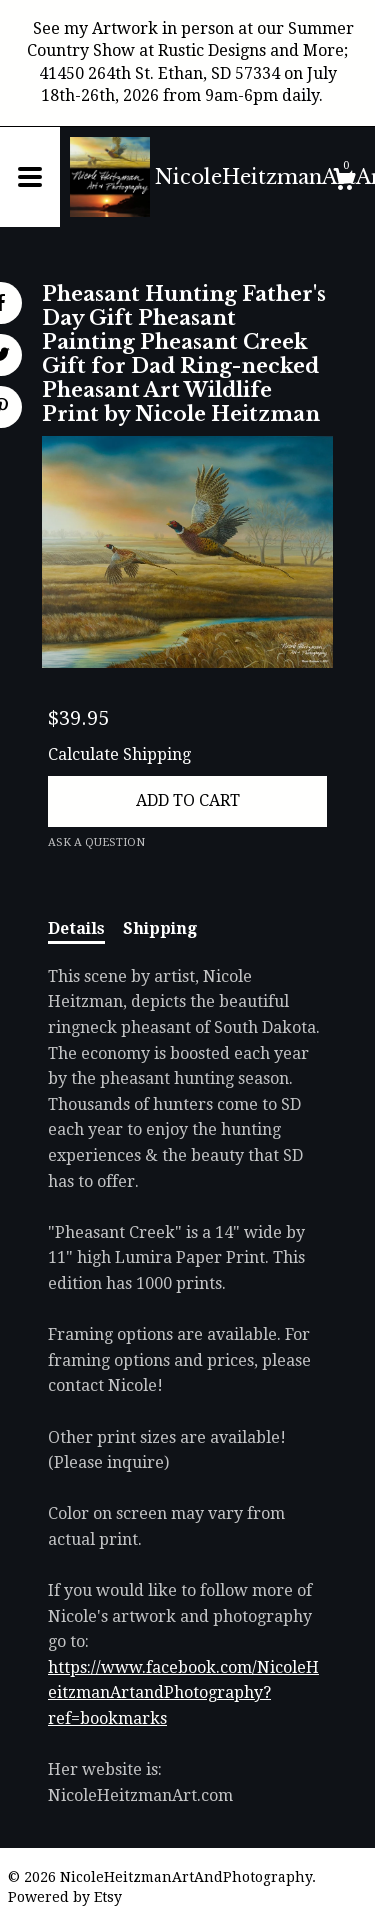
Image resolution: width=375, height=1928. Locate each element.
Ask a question (96, 842)
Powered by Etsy (65, 1897)
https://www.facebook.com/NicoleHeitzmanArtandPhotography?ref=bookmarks (183, 1693)
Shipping (160, 928)
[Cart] (344, 182)
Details (76, 928)
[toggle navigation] (30, 177)
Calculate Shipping (119, 754)
